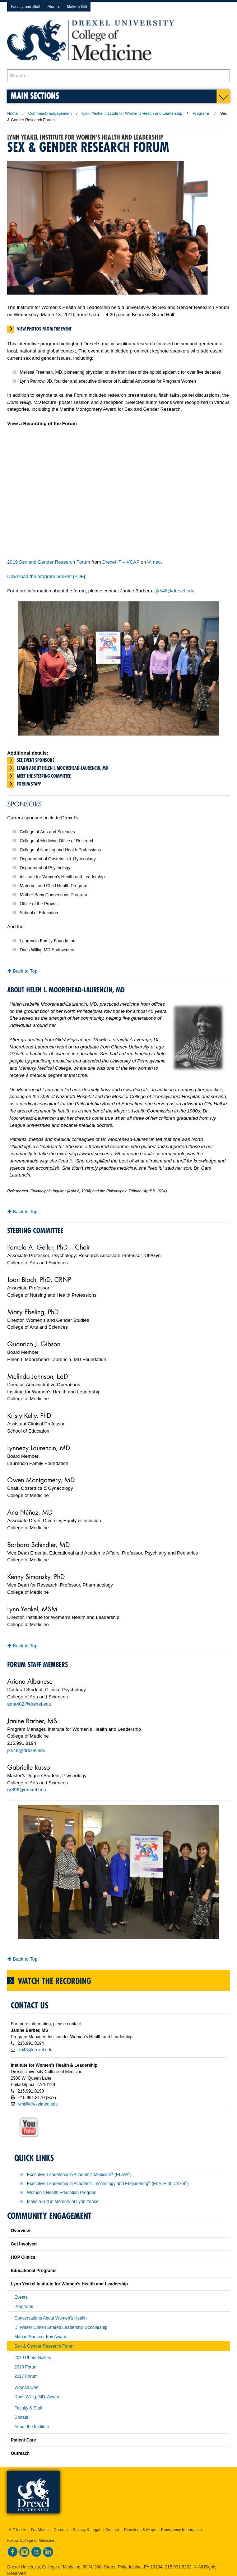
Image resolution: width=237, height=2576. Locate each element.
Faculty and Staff (25, 6)
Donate (21, 2417)
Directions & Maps (140, 2529)
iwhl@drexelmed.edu (38, 2104)
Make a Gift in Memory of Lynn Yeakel (63, 2201)
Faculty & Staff (28, 2408)
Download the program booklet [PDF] (46, 576)
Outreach (20, 2453)
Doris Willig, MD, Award (36, 2396)
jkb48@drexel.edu (175, 590)
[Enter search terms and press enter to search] (118, 75)
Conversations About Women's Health (50, 2318)
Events (21, 2297)
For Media (40, 2529)
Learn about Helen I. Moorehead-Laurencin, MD (62, 768)
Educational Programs (33, 2270)
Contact (112, 2529)
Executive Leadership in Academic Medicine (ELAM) (79, 2174)
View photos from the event (44, 329)
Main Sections (35, 95)
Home (12, 113)
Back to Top (22, 971)
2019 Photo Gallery (32, 2357)
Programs (201, 113)
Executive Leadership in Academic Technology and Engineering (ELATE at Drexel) (108, 2183)
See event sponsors (36, 760)
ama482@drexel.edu (29, 1704)
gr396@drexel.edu (26, 1789)
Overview (20, 2230)
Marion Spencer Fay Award (40, 2336)
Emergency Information (181, 2529)
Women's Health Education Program (62, 2192)
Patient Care (23, 2440)
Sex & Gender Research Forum (44, 2346)
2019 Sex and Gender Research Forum (48, 562)
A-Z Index (17, 2529)
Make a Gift (77, 6)
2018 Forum (26, 2367)
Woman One (26, 2387)
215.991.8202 (178, 2567)
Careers (61, 2529)
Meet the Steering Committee (44, 776)
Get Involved (24, 2244)
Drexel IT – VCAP (121, 562)
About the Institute (31, 2426)
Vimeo (154, 562)
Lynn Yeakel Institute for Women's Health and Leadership (132, 113)
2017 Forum (26, 2376)
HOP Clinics (23, 2257)
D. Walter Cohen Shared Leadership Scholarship (60, 2327)
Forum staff (29, 784)
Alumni (53, 6)
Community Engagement (50, 113)
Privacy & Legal (86, 2529)
